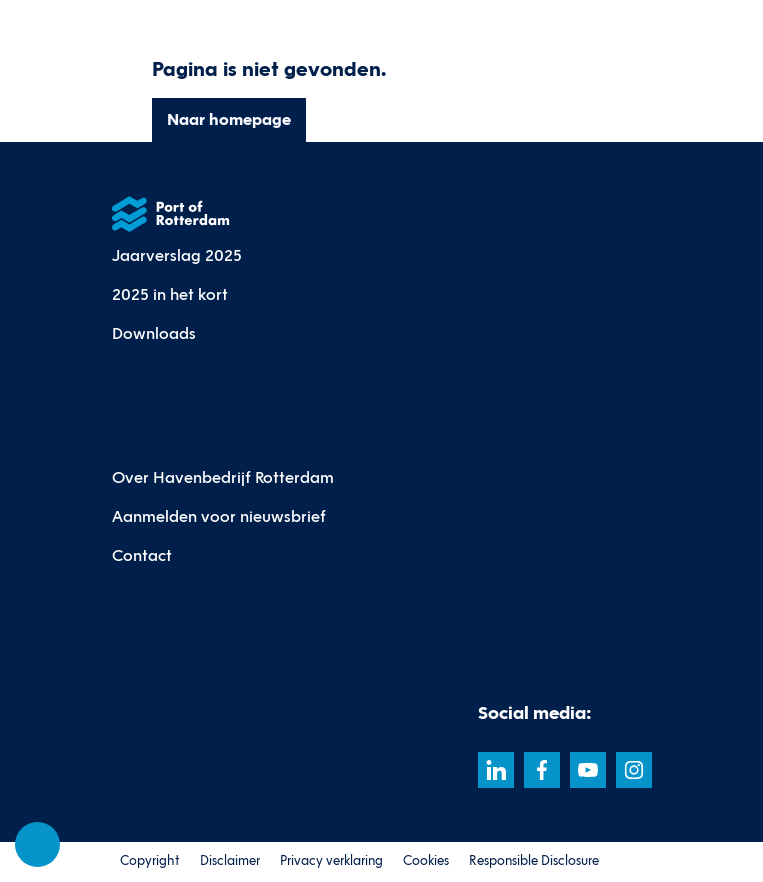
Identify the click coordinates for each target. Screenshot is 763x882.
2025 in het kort (170, 294)
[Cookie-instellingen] (38, 845)
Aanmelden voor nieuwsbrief (219, 516)
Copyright (150, 861)
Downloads (154, 333)
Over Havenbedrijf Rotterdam (223, 477)
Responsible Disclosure (534, 861)
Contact (142, 555)
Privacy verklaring (331, 861)
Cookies (426, 861)
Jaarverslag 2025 (177, 255)
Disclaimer (230, 861)
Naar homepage (228, 119)
